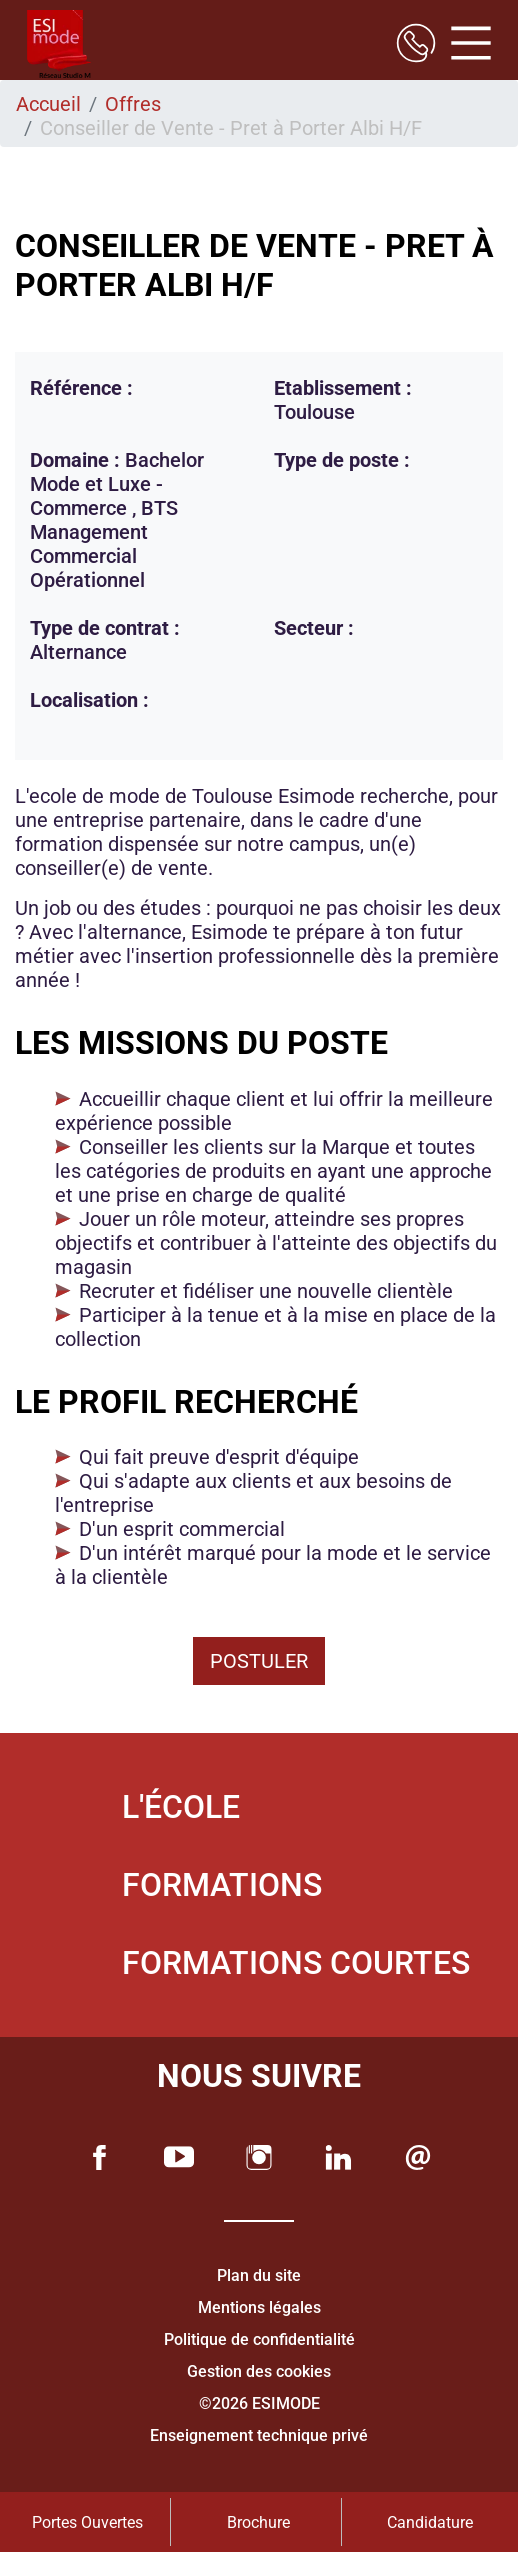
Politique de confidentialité (259, 2339)
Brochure (258, 2522)
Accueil (48, 104)
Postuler (259, 1661)
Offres (133, 104)
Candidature (430, 2522)
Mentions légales (259, 2307)
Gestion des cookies (259, 2371)
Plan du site (259, 2275)
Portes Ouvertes (87, 2522)
